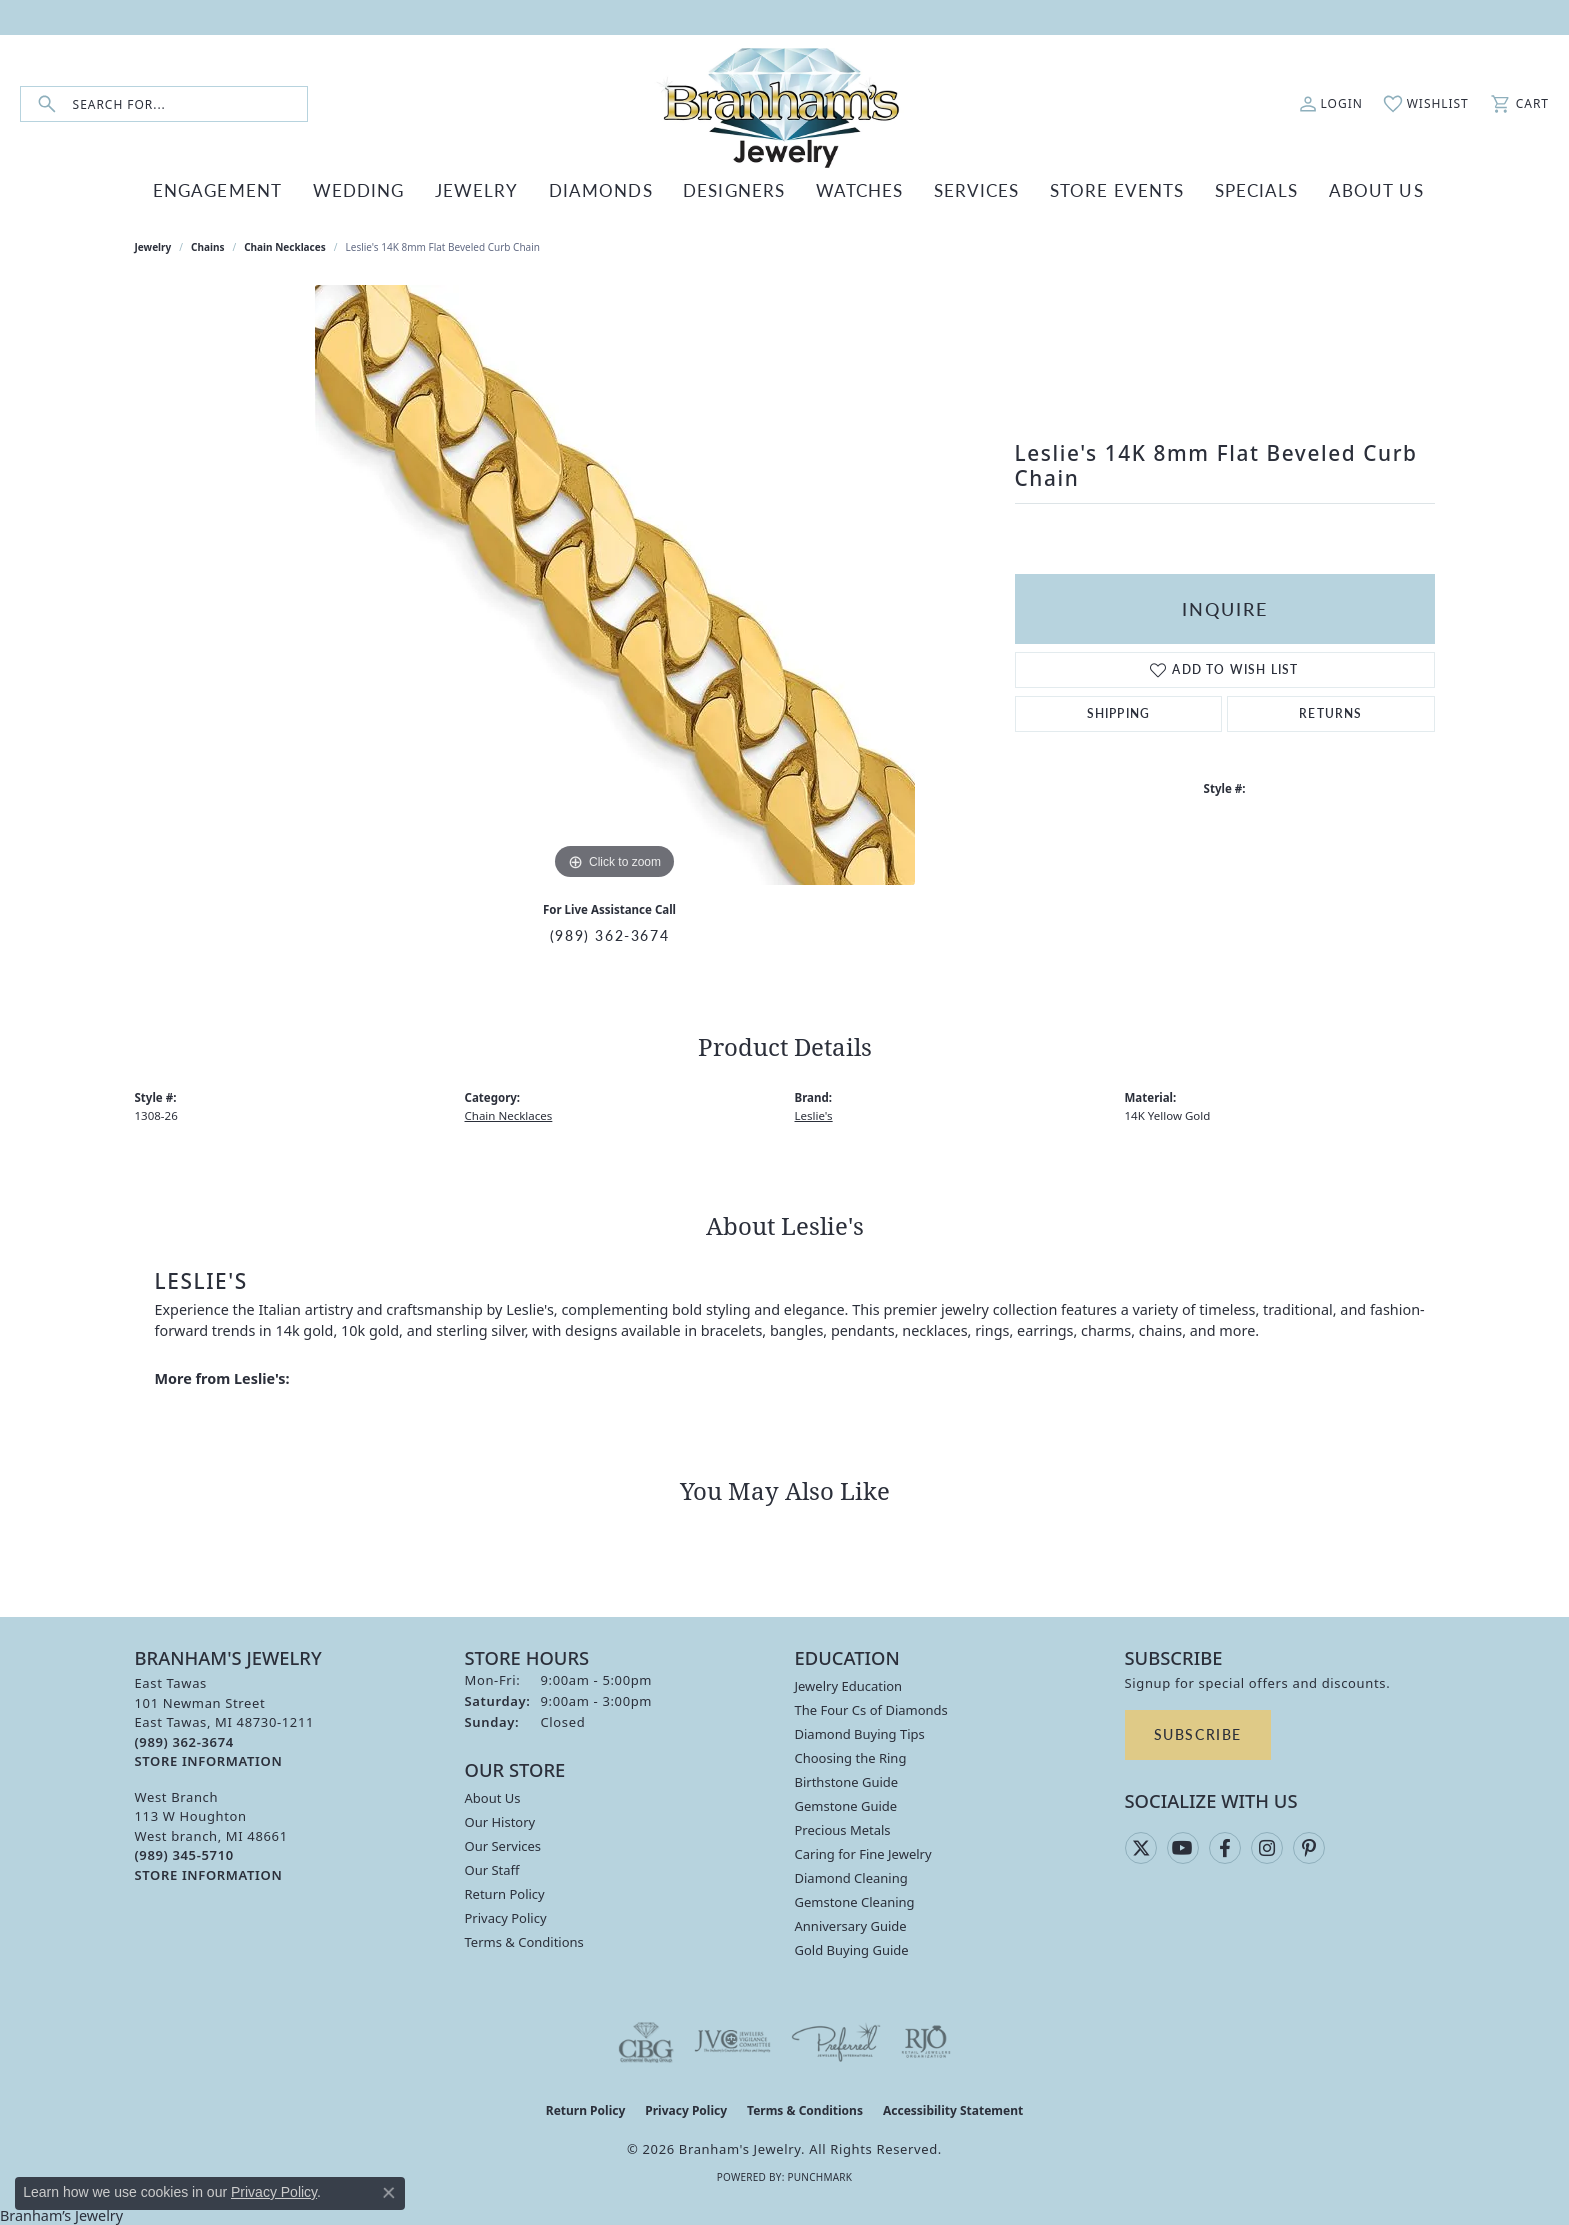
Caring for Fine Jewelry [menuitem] (863, 1853)
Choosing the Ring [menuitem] (851, 1757)
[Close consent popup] (389, 2193)
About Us (493, 1797)
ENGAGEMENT (255, 190)
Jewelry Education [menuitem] (849, 1685)
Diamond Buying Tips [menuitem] (860, 1733)
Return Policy (505, 1893)
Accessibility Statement (953, 2109)
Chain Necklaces (285, 246)
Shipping (1119, 711)
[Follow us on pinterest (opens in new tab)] (1309, 1846)
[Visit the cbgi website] (646, 2041)
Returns (1330, 711)
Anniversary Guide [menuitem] (851, 1925)
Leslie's (814, 1113)
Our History (500, 1821)
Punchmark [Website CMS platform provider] (819, 2175)
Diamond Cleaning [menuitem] (851, 1877)
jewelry (153, 246)
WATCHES (850, 190)
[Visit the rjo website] (926, 2041)
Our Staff (492, 1869)
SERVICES (959, 190)
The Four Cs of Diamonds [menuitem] (871, 1709)
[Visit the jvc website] (733, 2041)
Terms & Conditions (524, 1941)
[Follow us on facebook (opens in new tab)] (1225, 1846)
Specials (1222, 190)
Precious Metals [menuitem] (843, 1829)
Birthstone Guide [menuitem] (847, 1781)
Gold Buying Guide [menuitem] (852, 1949)
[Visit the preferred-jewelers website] (836, 2041)
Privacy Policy (506, 1917)
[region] (615, 584)
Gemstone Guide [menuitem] (846, 1805)
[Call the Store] (184, 1740)
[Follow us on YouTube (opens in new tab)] (1183, 1846)
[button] (1331, 104)
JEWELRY (495, 190)
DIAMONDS (610, 190)
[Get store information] (209, 1760)
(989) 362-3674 (609, 933)
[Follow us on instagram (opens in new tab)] (1267, 1846)
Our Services (503, 1845)
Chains (207, 246)
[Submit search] (47, 104)
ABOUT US (1333, 190)
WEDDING (386, 190)
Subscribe (1198, 1733)
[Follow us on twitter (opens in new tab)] (1141, 1846)
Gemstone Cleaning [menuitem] (855, 1901)
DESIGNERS (733, 190)
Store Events (1091, 190)
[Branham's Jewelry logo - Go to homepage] (784, 104)
